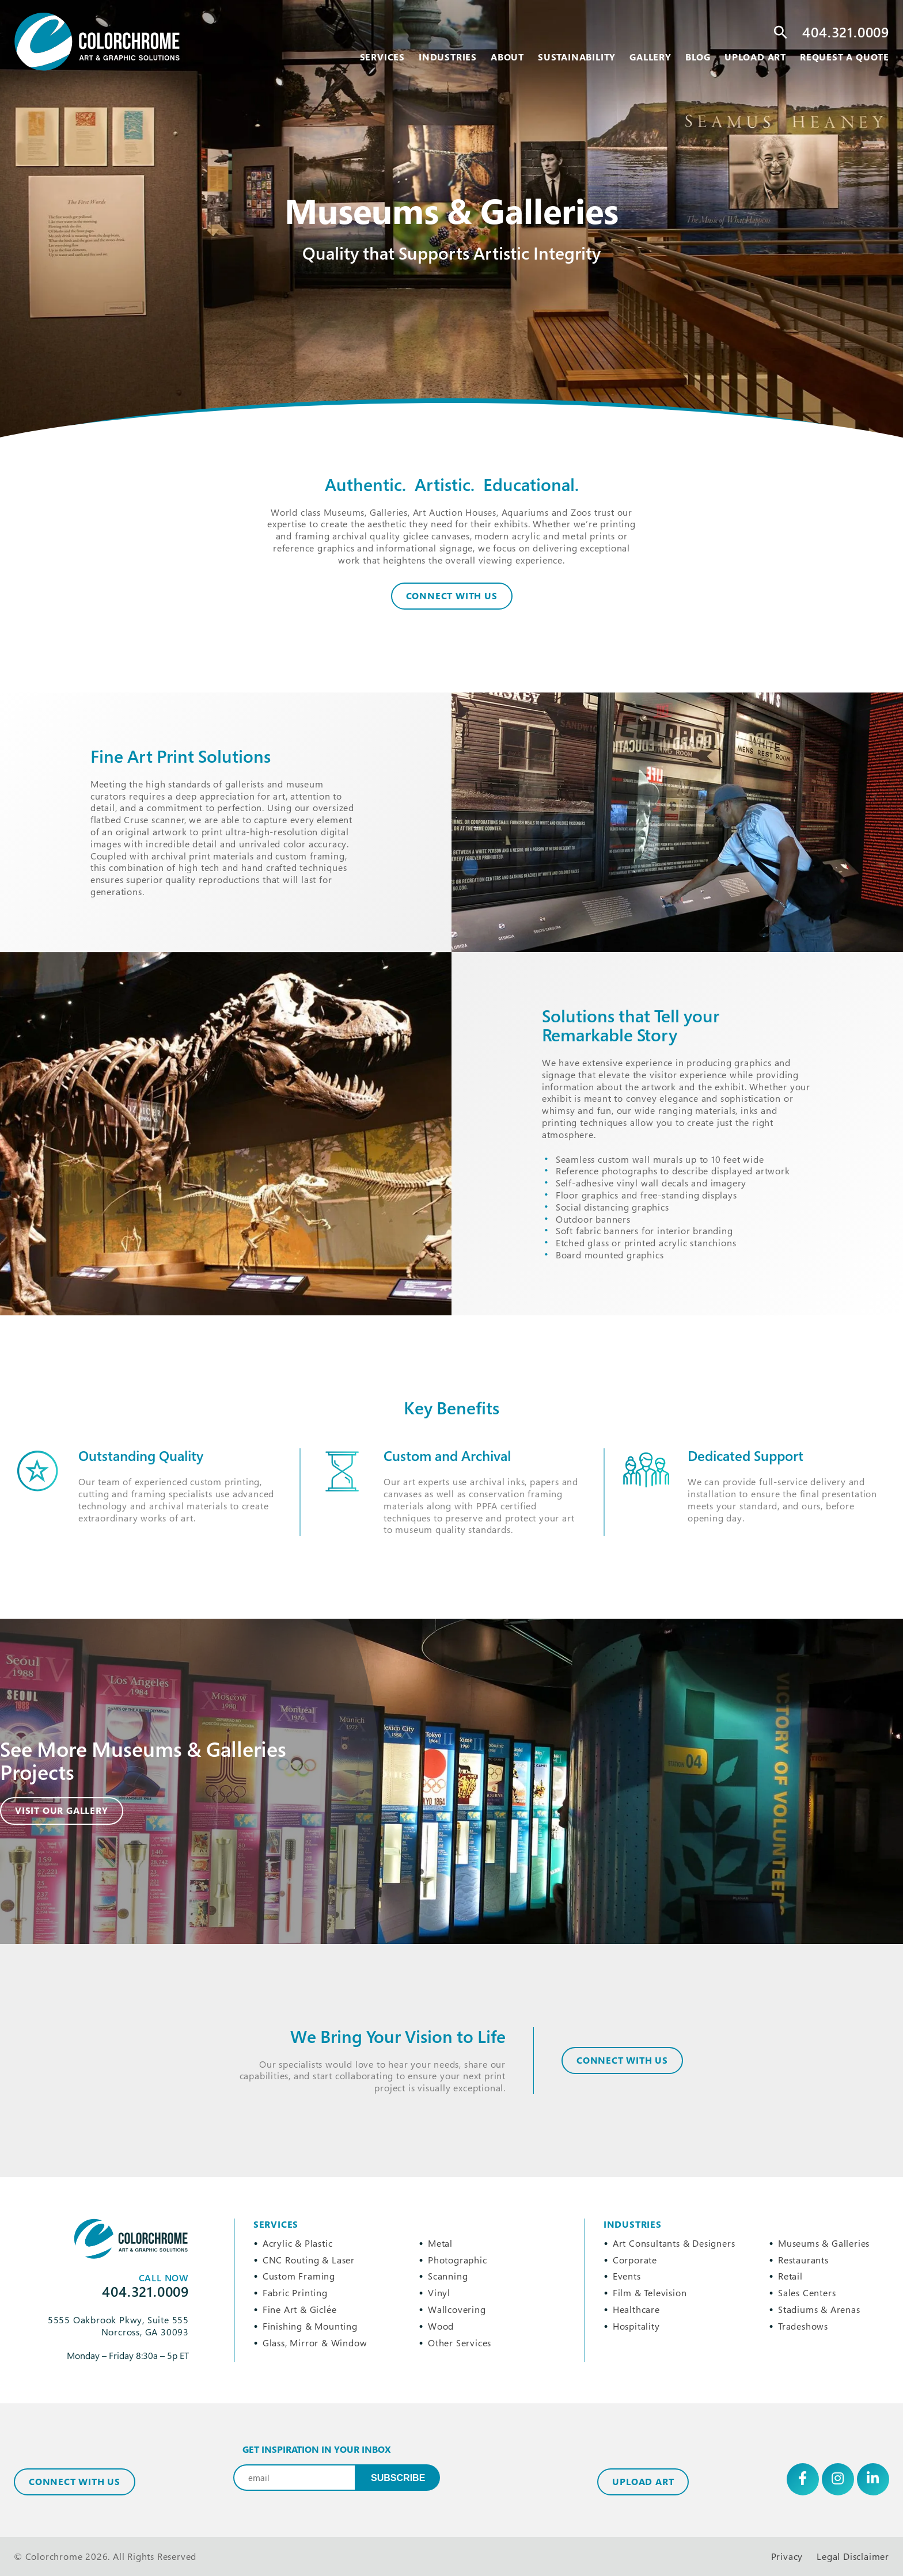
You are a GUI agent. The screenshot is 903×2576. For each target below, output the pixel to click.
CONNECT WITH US (622, 2060)
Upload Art (643, 2481)
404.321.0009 (845, 31)
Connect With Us (452, 595)
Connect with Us (74, 2481)
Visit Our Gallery (61, 1810)
